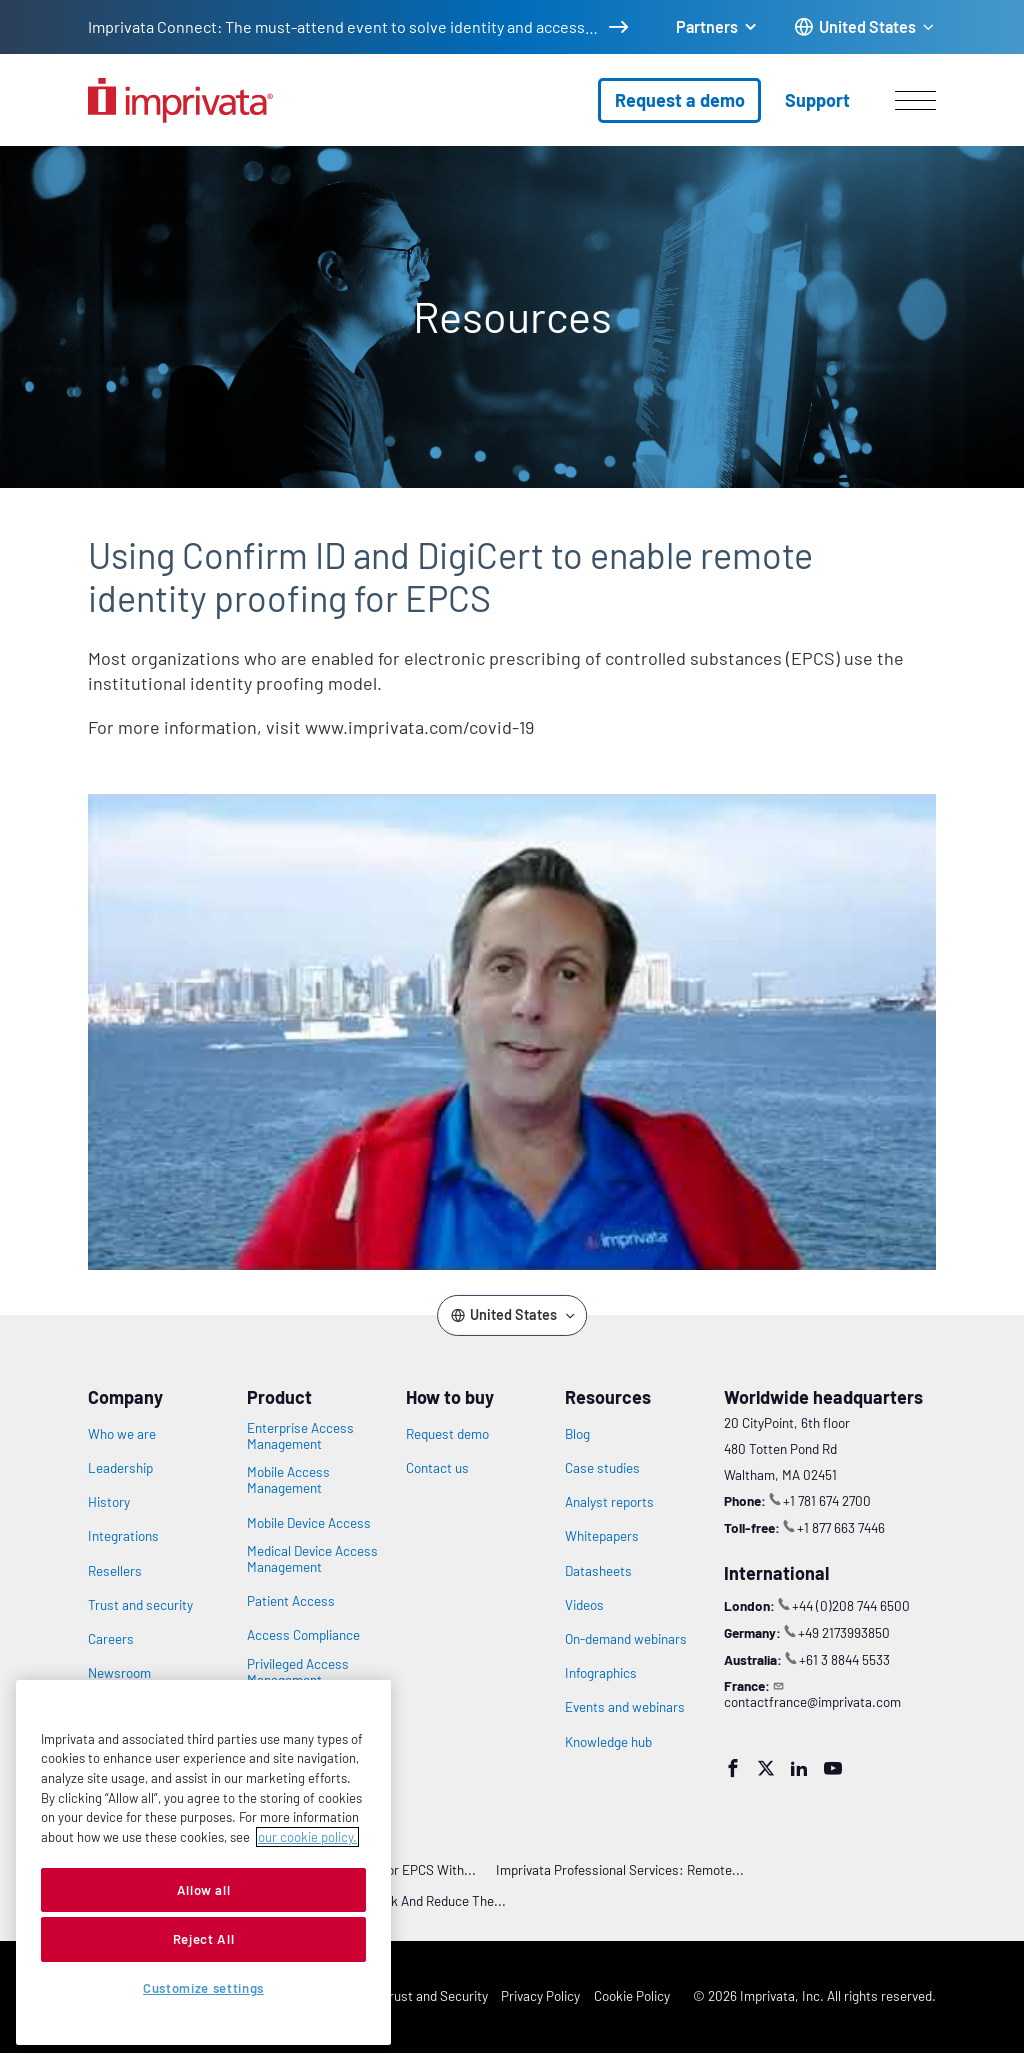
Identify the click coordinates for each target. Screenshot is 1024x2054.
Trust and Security (435, 1995)
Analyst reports (609, 1502)
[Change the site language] (865, 27)
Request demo (447, 1434)
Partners (707, 26)
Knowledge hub (608, 1742)
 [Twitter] (766, 1768)
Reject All (204, 1939)
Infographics (601, 1673)
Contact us (437, 1468)
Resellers (115, 1571)
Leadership (120, 1468)
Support (817, 100)
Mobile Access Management (288, 1480)
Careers (111, 1639)
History (109, 1502)
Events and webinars (625, 1707)
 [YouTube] (833, 1768)
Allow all (204, 1890)
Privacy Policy (540, 1995)
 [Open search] (11, 133)
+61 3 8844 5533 (844, 1659)
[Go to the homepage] (180, 100)
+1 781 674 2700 (827, 1500)
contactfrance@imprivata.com (812, 1701)
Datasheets (598, 1571)
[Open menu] (915, 100)
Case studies (602, 1468)
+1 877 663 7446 (841, 1527)
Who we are (122, 1434)
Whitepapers (602, 1536)
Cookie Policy (632, 1995)
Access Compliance (303, 1635)
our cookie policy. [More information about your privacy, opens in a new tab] (307, 1837)
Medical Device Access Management (312, 1559)
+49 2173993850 (844, 1632)
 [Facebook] (733, 1768)
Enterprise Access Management (300, 1436)
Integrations (123, 1536)
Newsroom (119, 1673)
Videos (584, 1605)
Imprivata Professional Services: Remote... (620, 1869)
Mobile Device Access (309, 1523)
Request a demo (680, 100)
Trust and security (140, 1605)
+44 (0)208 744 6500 (851, 1605)
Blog (577, 1434)
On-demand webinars (626, 1639)
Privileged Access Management (298, 1672)
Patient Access (291, 1601)
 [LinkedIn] (799, 1768)
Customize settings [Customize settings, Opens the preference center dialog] (203, 1988)
